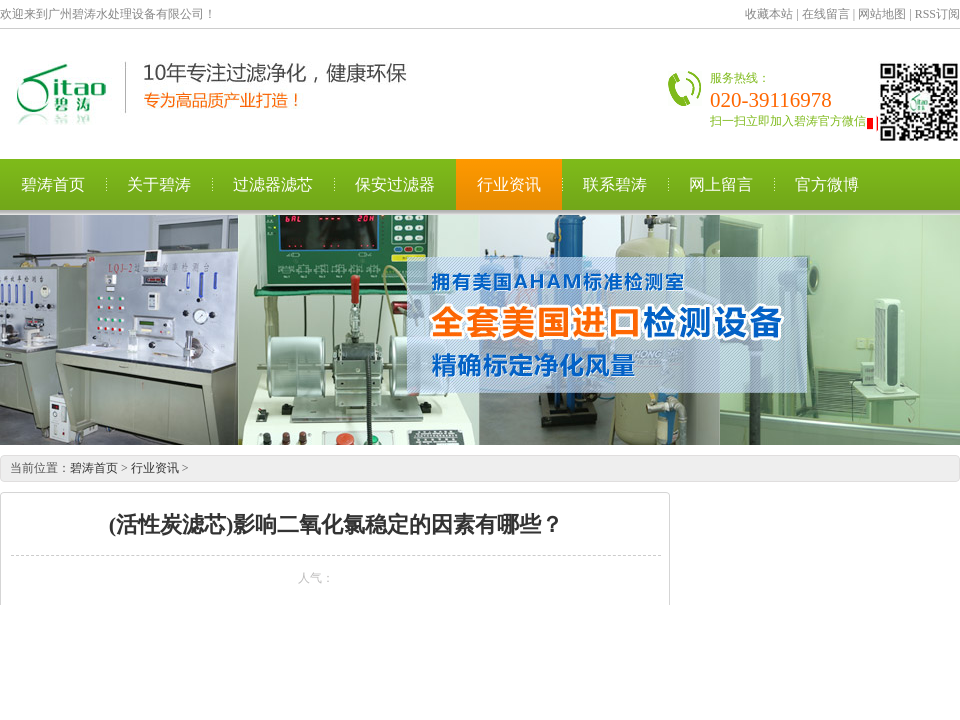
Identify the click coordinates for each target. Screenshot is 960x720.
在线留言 (826, 14)
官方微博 (827, 184)
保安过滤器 (395, 184)
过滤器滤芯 (273, 184)
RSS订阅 (937, 14)
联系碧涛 (615, 184)
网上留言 (721, 184)
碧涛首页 (53, 184)
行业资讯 (509, 184)
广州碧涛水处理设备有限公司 (225, 93)
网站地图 (882, 14)
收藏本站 (769, 14)
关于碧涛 (159, 184)
